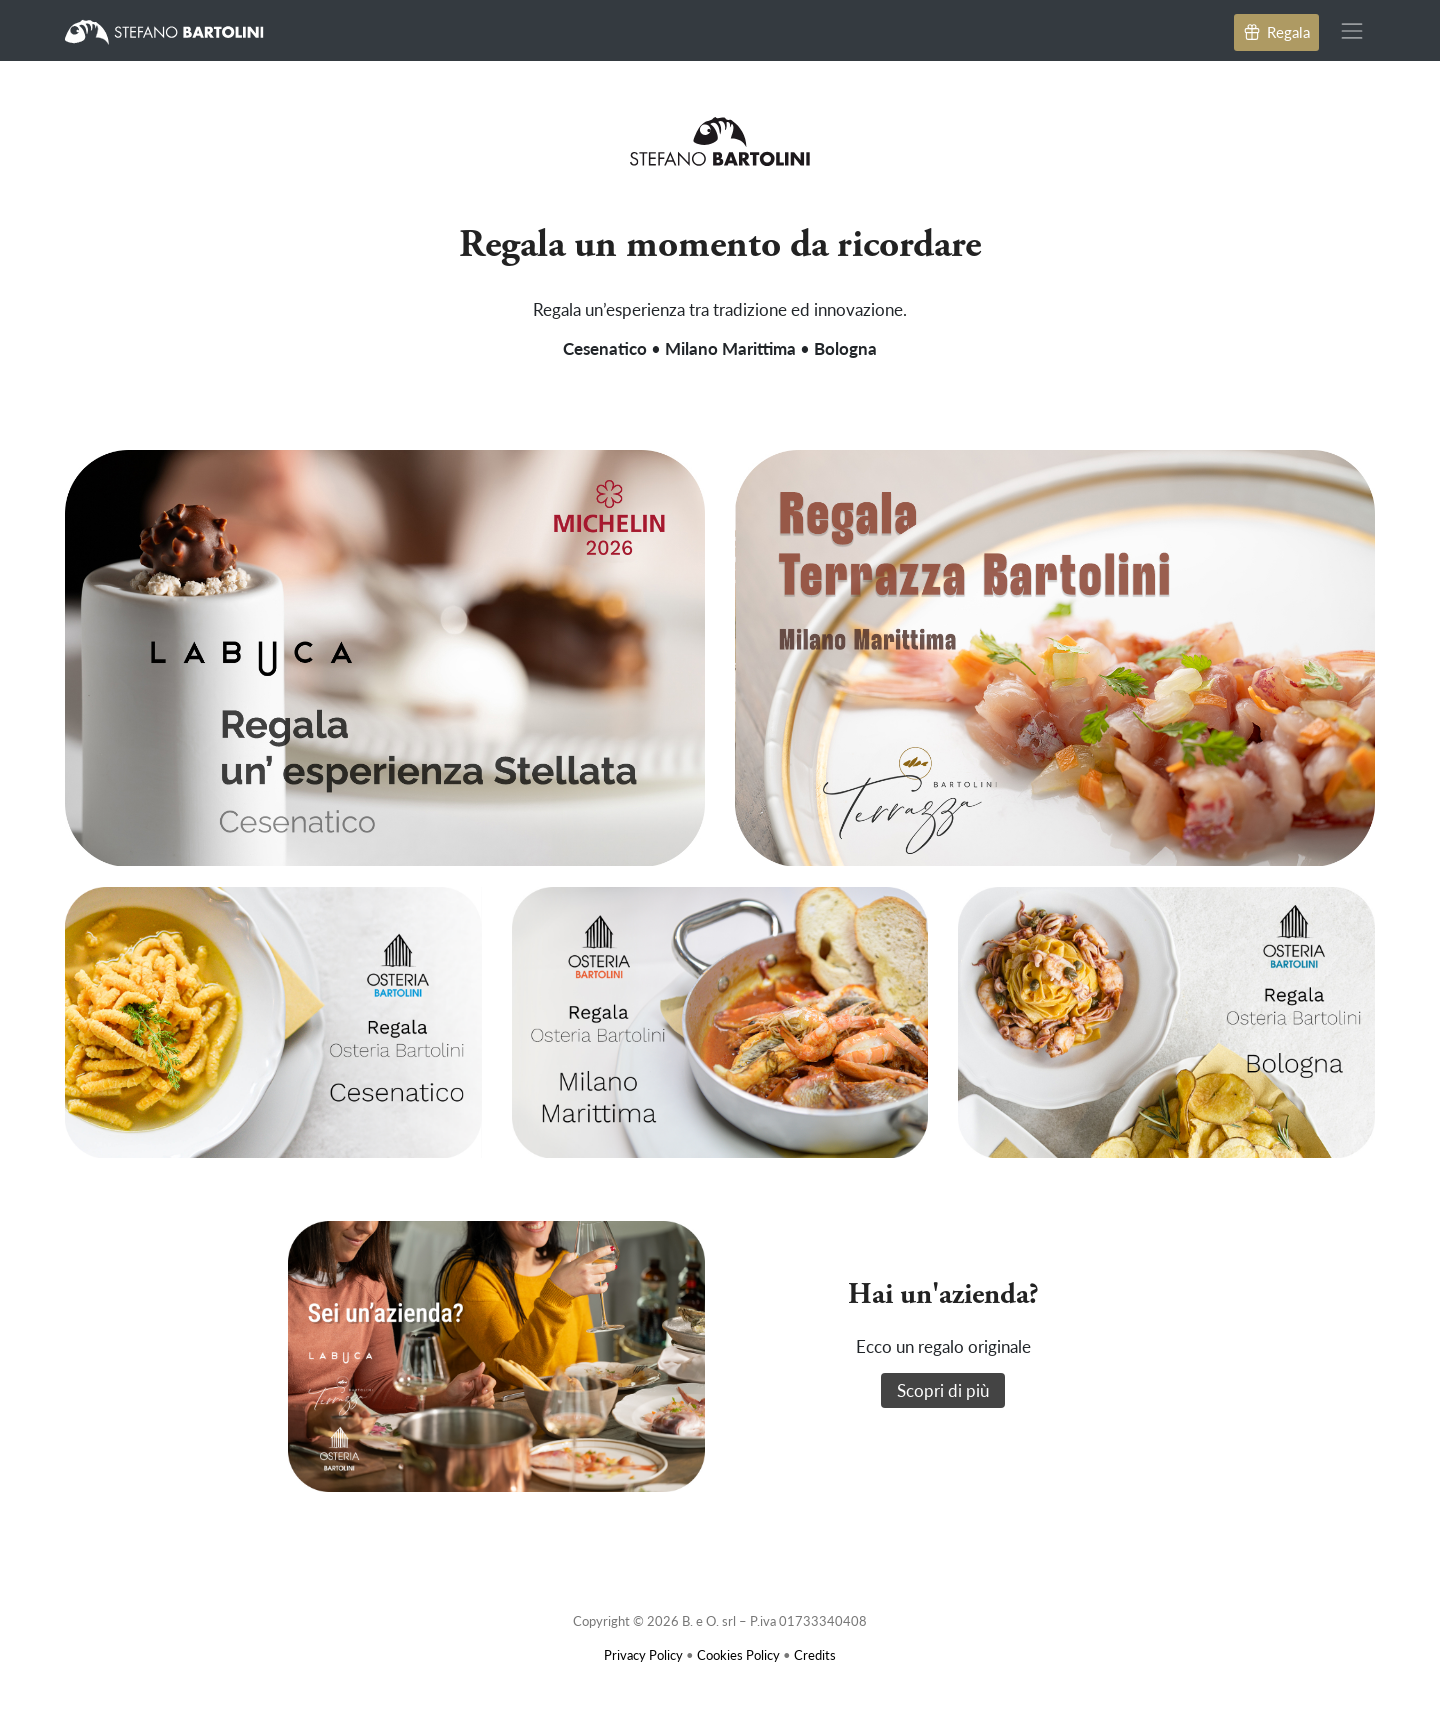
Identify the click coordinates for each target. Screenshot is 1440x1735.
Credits (815, 1654)
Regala (1276, 31)
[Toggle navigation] (1352, 30)
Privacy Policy (643, 1654)
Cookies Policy (738, 1654)
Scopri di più (943, 1390)
